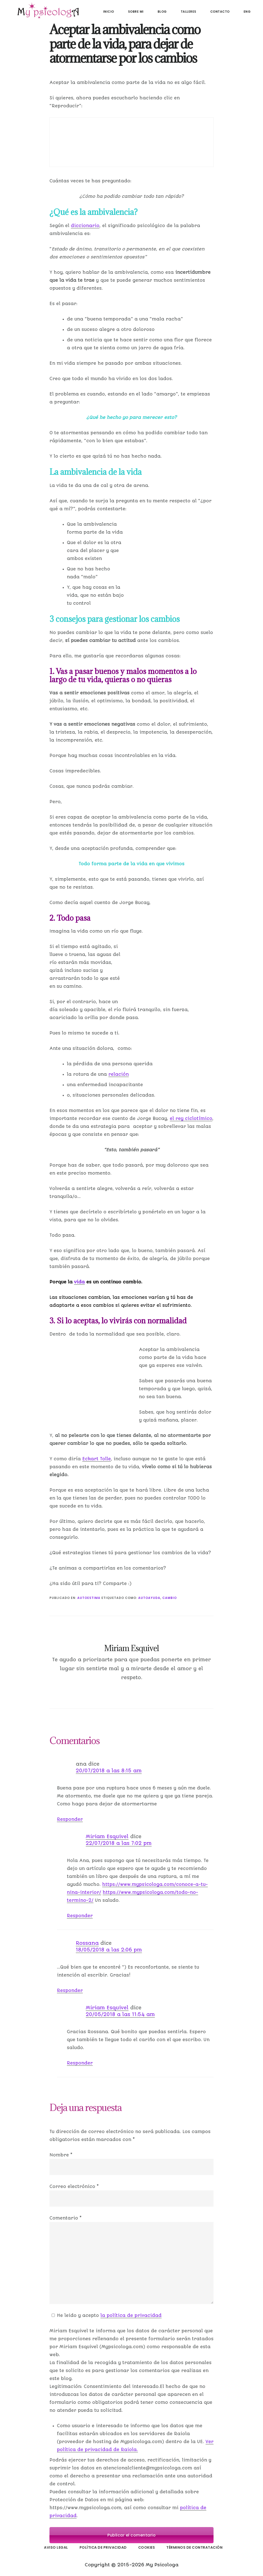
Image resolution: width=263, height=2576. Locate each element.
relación (118, 1074)
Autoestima (88, 1598)
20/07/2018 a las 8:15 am (109, 1771)
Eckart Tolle (96, 1458)
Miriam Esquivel (107, 1836)
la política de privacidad (131, 2315)
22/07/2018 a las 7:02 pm (119, 1843)
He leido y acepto (105, 2315)
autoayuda (149, 1598)
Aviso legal (56, 2547)
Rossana (87, 1943)
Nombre (61, 2154)
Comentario (65, 2218)
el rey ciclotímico (191, 1118)
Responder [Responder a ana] (70, 1819)
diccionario (85, 225)
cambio (169, 1598)
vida (79, 1281)
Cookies (146, 2547)
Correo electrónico (74, 2186)
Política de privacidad (103, 2547)
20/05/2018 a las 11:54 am (120, 2014)
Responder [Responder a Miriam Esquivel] (80, 1915)
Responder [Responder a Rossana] (70, 1990)
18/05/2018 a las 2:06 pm (109, 1950)
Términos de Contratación (194, 2547)
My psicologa (47, 11)
